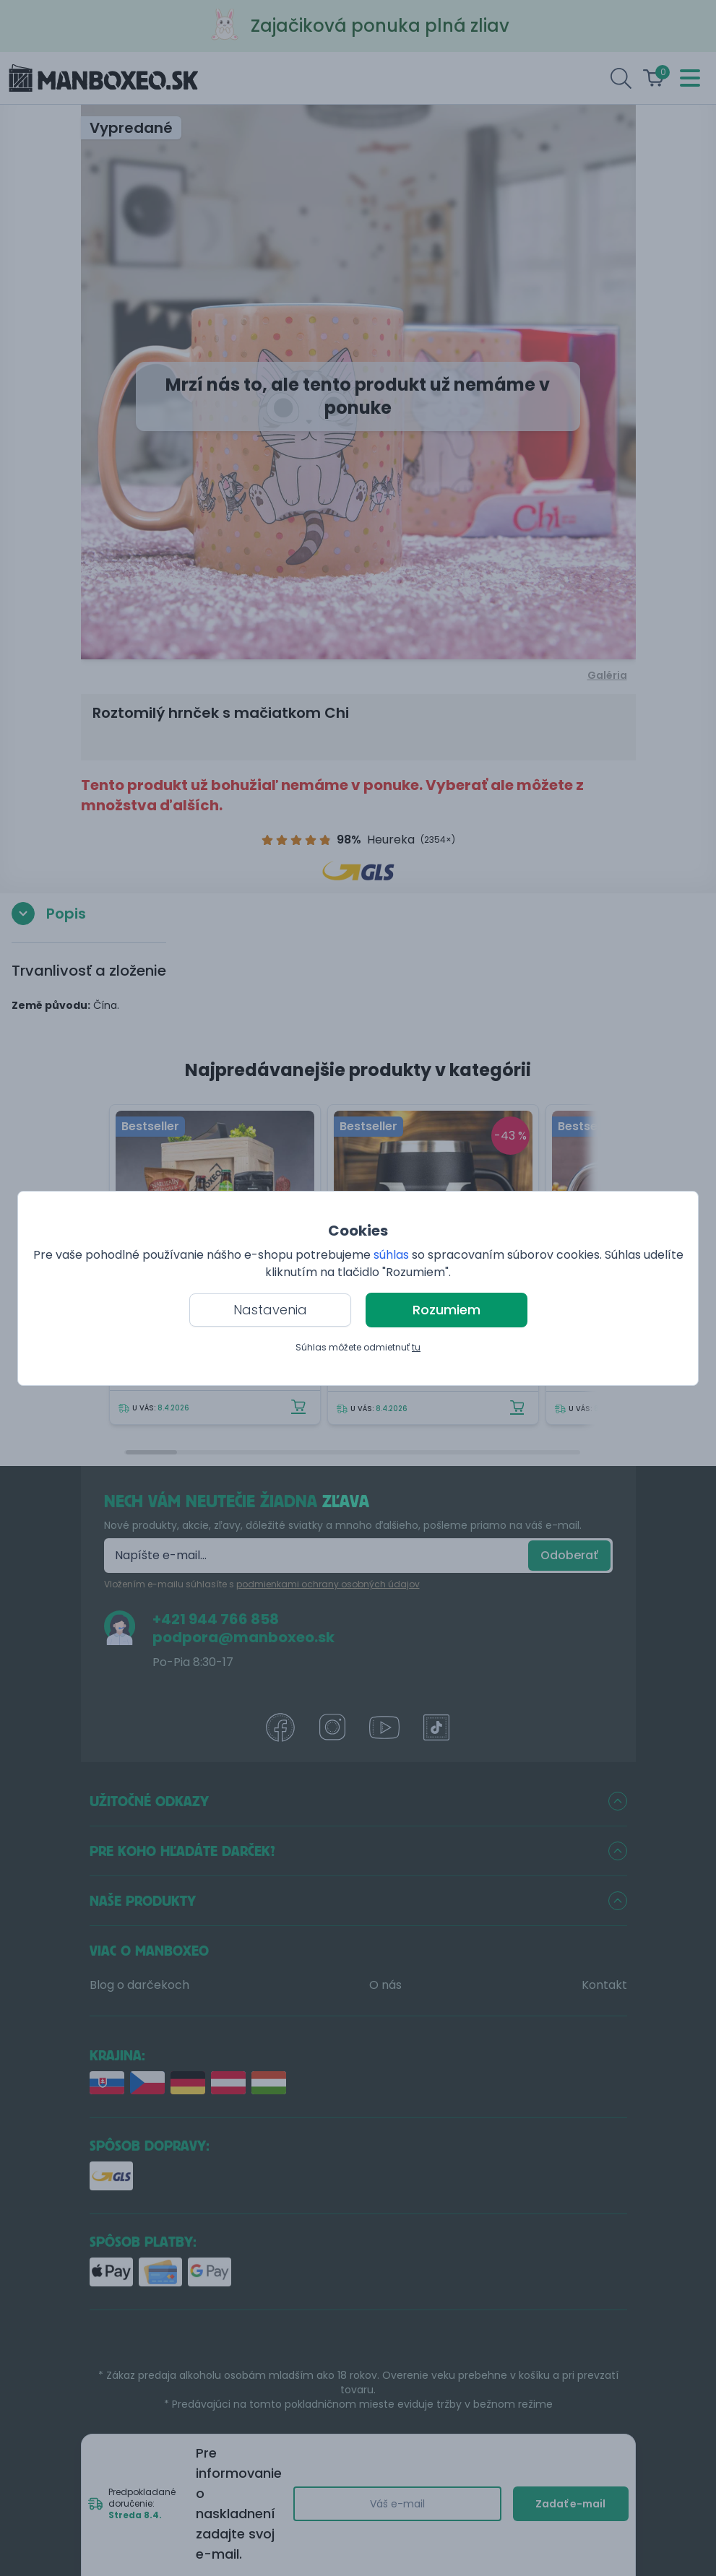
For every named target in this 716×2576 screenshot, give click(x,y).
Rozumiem (446, 1310)
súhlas (391, 1254)
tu (416, 1347)
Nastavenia (270, 1310)
